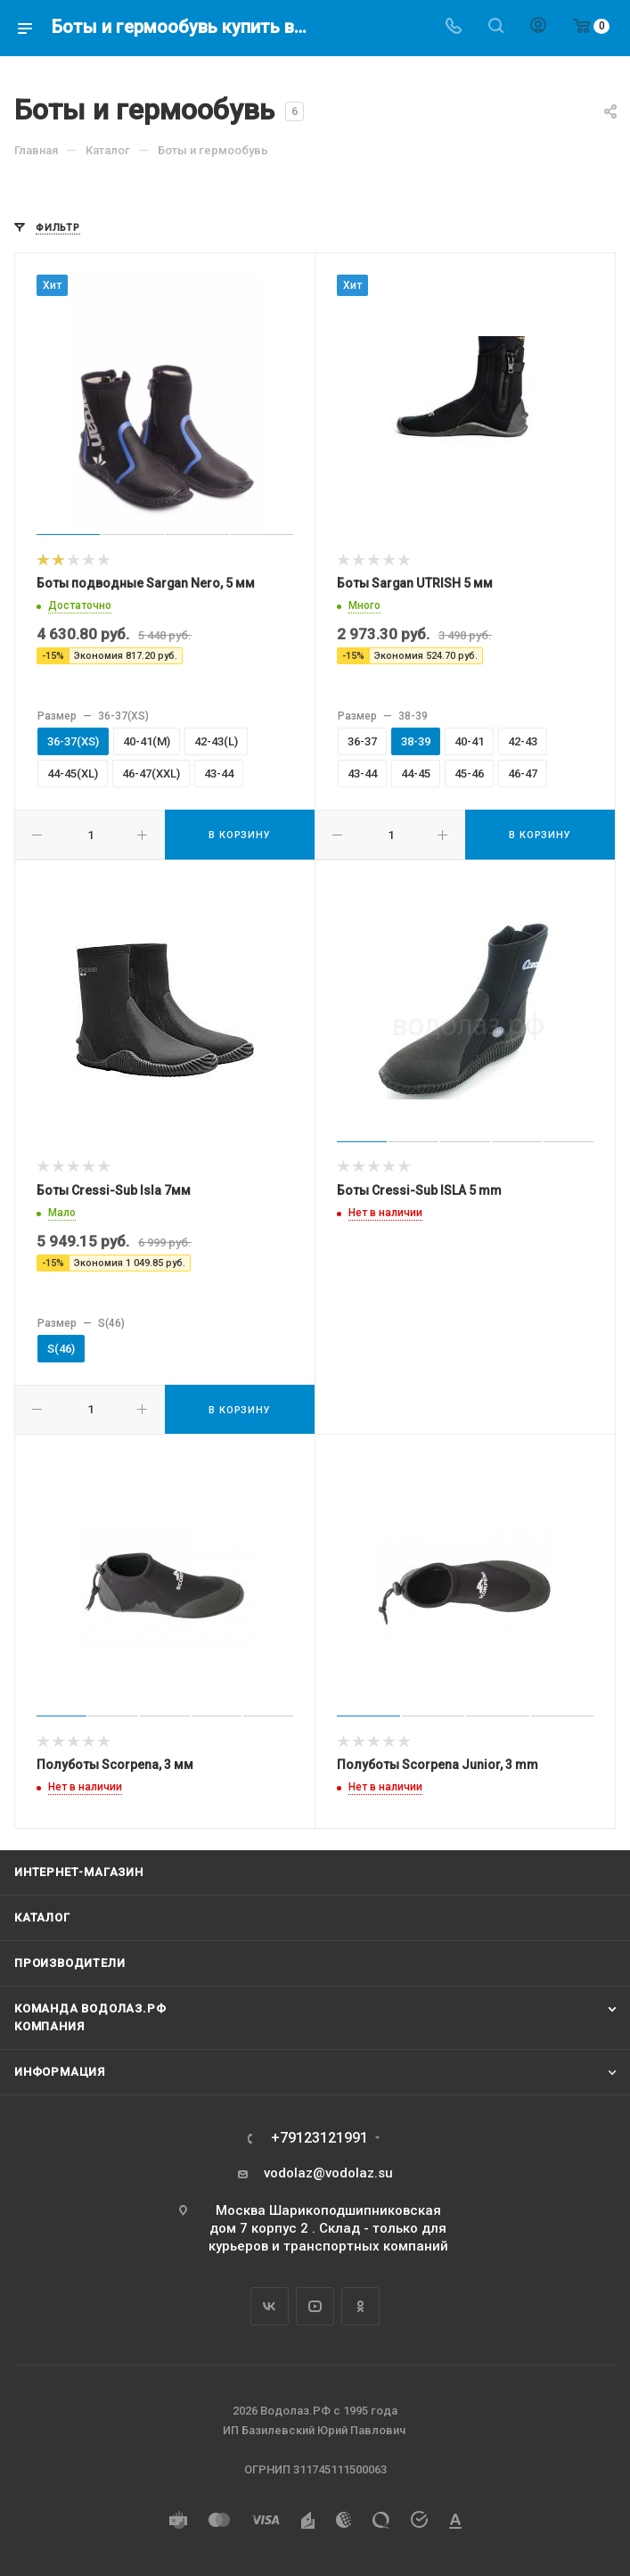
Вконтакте (269, 2306)
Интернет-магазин (78, 1872)
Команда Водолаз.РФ (90, 2008)
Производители (69, 1963)
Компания (49, 2026)
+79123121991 (319, 2138)
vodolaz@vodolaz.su (328, 2173)
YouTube (315, 2306)
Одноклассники (360, 2306)
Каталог (42, 1917)
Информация (59, 2071)
